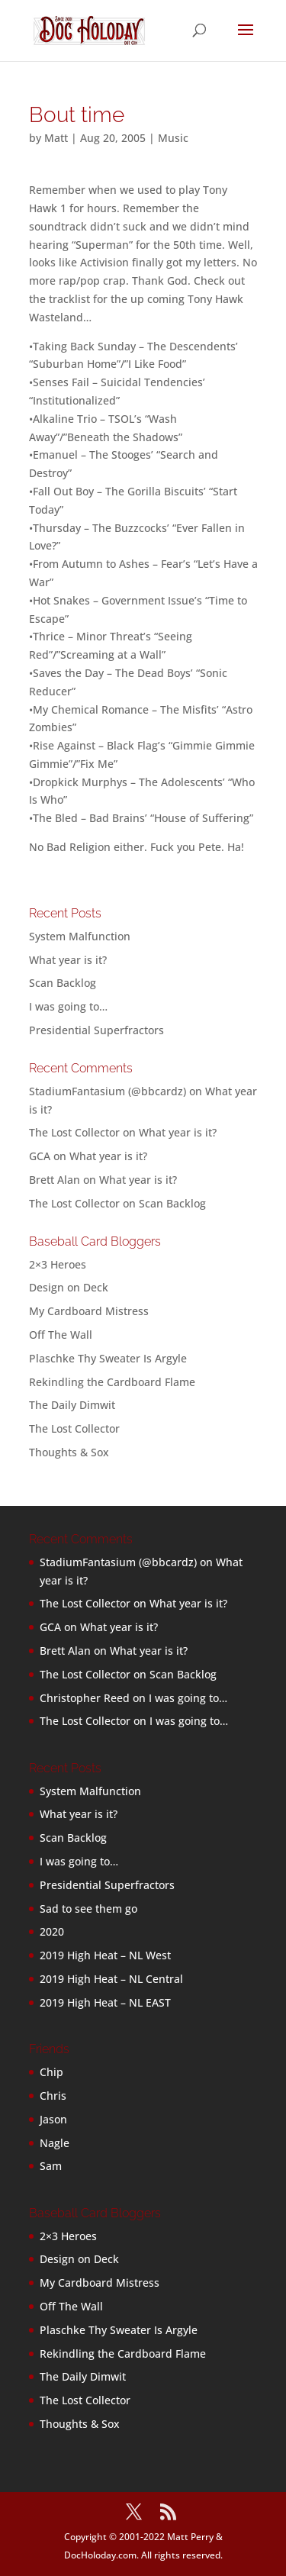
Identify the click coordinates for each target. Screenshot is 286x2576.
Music (173, 138)
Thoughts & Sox (69, 1452)
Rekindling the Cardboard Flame (112, 1382)
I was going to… (68, 1006)
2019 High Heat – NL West (105, 1955)
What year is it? (68, 960)
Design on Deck (68, 1287)
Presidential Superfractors (96, 1030)
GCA (39, 1156)
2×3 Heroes (57, 1264)
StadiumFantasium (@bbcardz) (107, 1091)
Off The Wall (60, 1334)
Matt (56, 138)
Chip (51, 2072)
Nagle (54, 2143)
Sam (51, 2165)
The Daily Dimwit (72, 1405)
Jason (53, 2119)
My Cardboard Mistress (89, 1311)
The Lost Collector (74, 1428)
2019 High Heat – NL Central (111, 1978)
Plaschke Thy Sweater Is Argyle (108, 1358)
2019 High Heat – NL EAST (105, 2002)
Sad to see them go (88, 1908)
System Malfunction (79, 936)
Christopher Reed (85, 1698)
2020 (52, 1931)
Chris (53, 2095)
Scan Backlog (62, 982)
